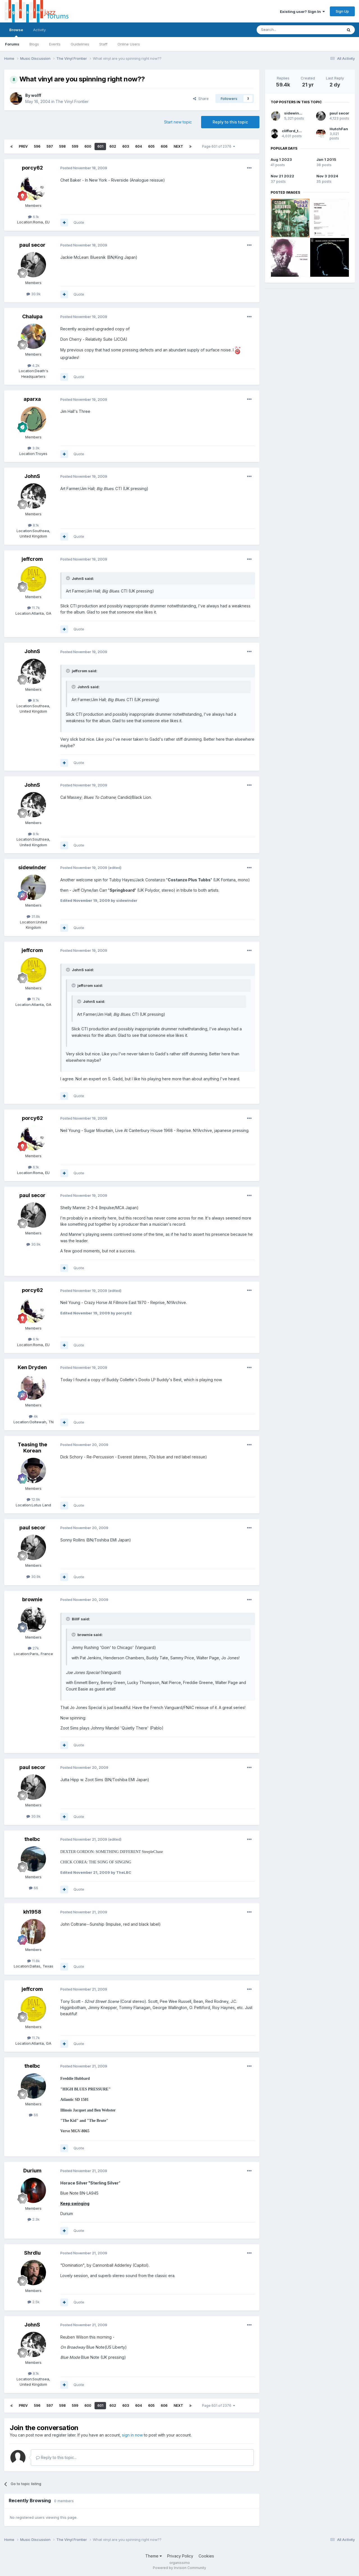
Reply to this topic (230, 122)
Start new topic (178, 122)
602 (112, 146)
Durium (32, 2171)
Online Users (129, 44)
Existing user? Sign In (302, 11)
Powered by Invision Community (179, 2568)
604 (138, 146)
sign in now (132, 2435)
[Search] (285, 29)
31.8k (33, 916)
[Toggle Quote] (68, 578)
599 (75, 146)
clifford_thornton (298, 131)
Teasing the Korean (32, 1448)
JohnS (32, 476)
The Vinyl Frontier (72, 101)
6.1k (33, 216)
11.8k (33, 1961)
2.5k (33, 2302)
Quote (78, 222)
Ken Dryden (32, 1367)
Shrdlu (32, 2253)
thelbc (32, 1839)
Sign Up (342, 11)
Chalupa (32, 316)
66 (33, 1888)
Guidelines (80, 44)
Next (178, 146)
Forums (12, 44)
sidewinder (32, 867)
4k (33, 1416)
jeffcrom (32, 559)
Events (55, 44)
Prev (23, 146)
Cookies (206, 2556)
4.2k (33, 365)
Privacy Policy (180, 2556)
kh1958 (32, 1912)
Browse (16, 32)
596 (37, 146)
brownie (32, 1599)
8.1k (33, 525)
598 (62, 146)
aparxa (32, 399)
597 (50, 146)
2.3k (33, 2219)
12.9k (33, 1499)
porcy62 (32, 168)
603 (125, 146)
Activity (39, 30)
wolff (36, 95)
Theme (153, 2556)
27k (33, 1648)
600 (87, 146)
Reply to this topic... (56, 2457)
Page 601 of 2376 (218, 146)
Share (201, 98)
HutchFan (339, 129)
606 (164, 146)
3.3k (33, 448)
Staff (103, 44)
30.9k (33, 294)
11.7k (33, 607)
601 (100, 146)
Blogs (34, 44)
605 (151, 146)
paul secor (32, 245)
